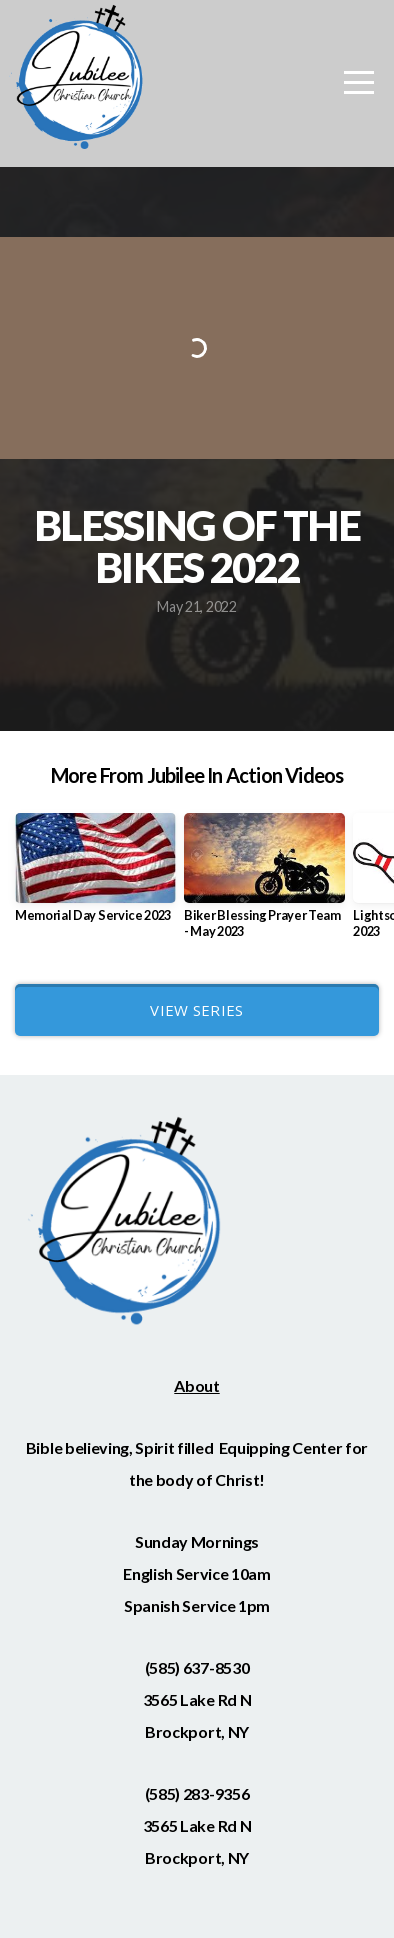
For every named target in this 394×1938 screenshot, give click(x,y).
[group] (95, 876)
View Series (196, 1010)
